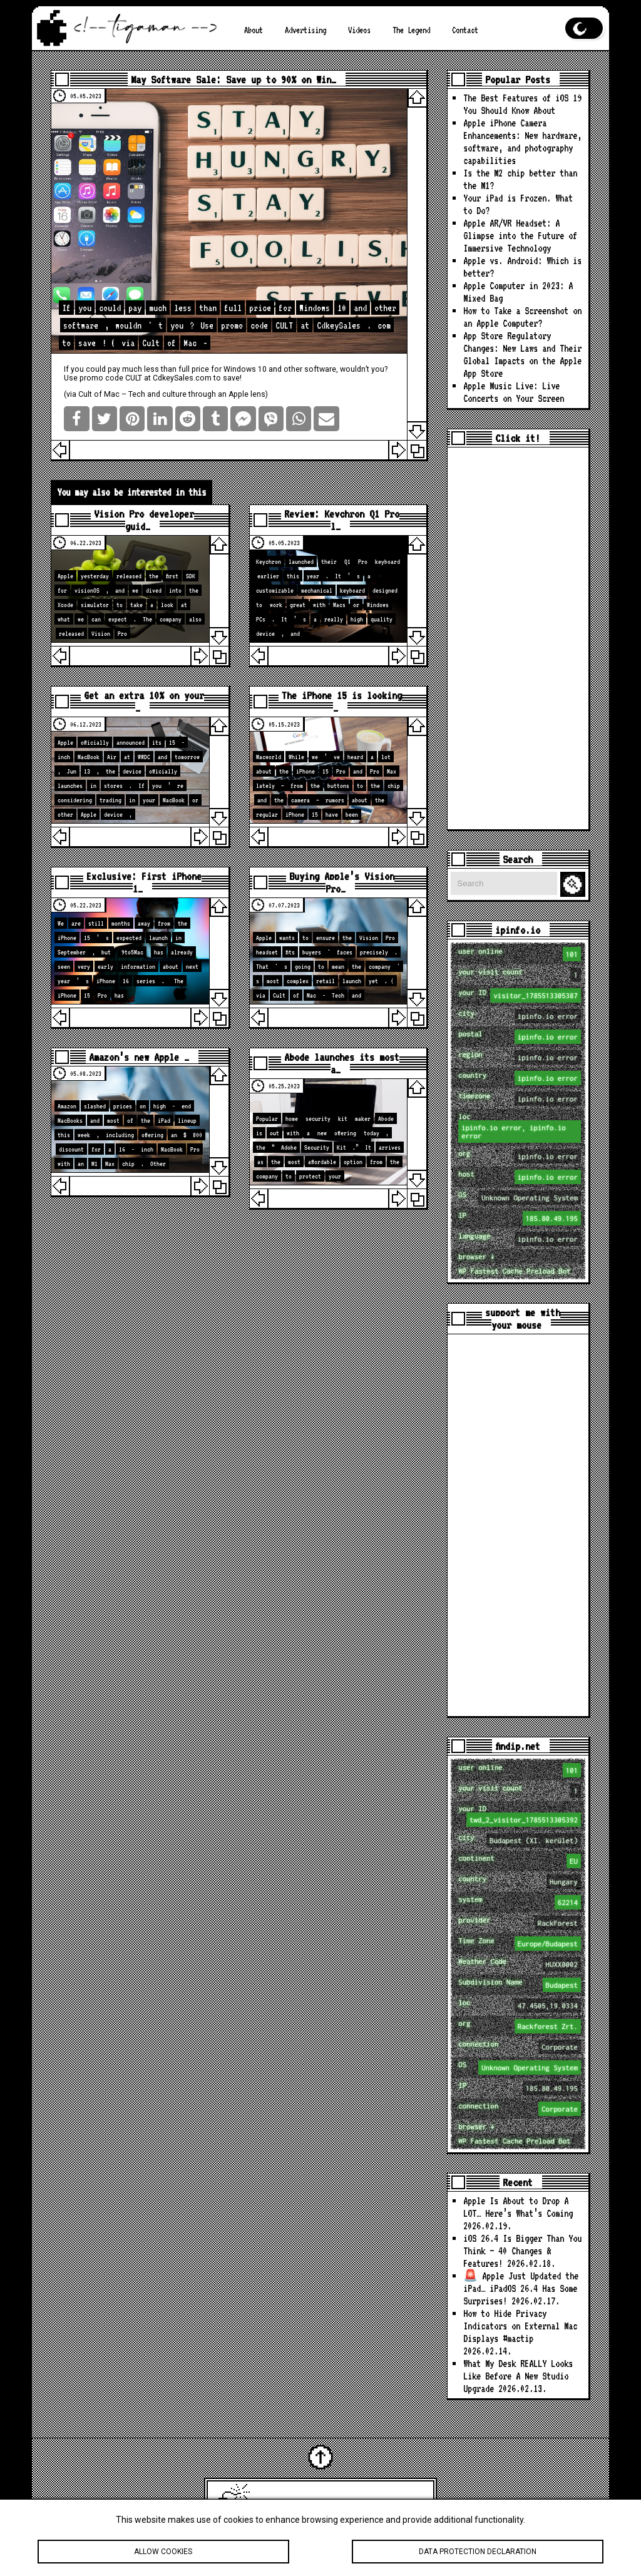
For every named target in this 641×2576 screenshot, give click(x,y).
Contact (465, 30)
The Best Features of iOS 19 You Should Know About (522, 104)
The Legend (411, 30)
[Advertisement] (518, 638)
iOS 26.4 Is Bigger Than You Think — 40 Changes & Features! (522, 2250)
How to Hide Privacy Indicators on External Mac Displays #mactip (520, 2326)
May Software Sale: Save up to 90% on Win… (233, 79)
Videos (359, 30)
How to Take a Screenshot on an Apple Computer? (522, 317)
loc (519, 1127)
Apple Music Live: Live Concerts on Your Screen (513, 392)
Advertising (305, 30)
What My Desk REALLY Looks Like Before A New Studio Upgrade (518, 2376)
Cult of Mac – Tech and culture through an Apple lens (171, 394)
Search (574, 884)
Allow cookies (163, 2559)
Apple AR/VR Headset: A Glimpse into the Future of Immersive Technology (520, 235)
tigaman (410, 2504)
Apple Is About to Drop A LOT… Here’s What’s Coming (518, 2207)
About (253, 30)
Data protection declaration (477, 2559)
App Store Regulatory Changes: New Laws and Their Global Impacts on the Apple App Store (522, 354)
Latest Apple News (337, 2504)
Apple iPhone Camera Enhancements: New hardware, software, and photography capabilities (522, 141)
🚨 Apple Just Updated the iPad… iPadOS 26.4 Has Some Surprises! (520, 2288)
